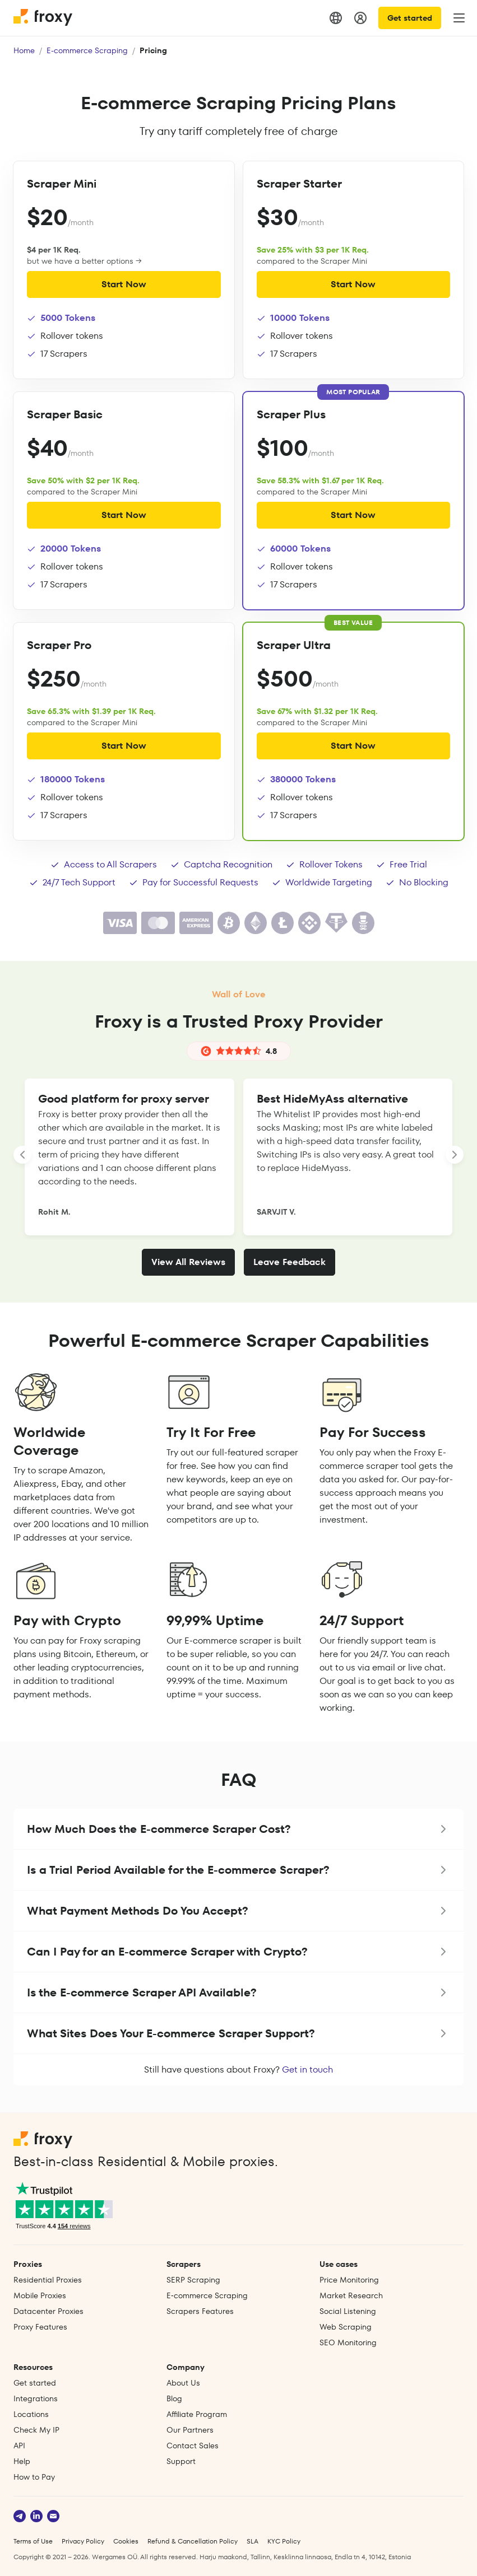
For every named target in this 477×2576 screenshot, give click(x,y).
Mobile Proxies (39, 2295)
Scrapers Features (200, 2311)
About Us (183, 2382)
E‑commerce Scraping (207, 2295)
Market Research (351, 2295)
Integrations (35, 2398)
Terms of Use (33, 2541)
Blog (174, 2398)
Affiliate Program (196, 2414)
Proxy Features (40, 2326)
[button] (238, 1829)
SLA (252, 2541)
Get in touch (307, 2069)
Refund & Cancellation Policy (192, 2541)
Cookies (125, 2541)
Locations (31, 2414)
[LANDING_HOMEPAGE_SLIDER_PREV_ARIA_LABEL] (22, 1155)
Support (181, 2461)
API (19, 2445)
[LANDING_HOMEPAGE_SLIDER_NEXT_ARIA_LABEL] (455, 1155)
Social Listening (347, 2311)
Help (21, 2461)
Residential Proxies (47, 2279)
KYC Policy (283, 2541)
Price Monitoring (349, 2279)
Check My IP (36, 2429)
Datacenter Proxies (48, 2311)
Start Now (123, 284)
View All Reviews (188, 1262)
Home (24, 50)
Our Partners (190, 2429)
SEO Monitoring (348, 2342)
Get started (409, 18)
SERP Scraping (193, 2279)
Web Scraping (345, 2326)
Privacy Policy (83, 2541)
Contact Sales (192, 2445)
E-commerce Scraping (87, 50)
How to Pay (34, 2476)
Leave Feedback (289, 1262)
